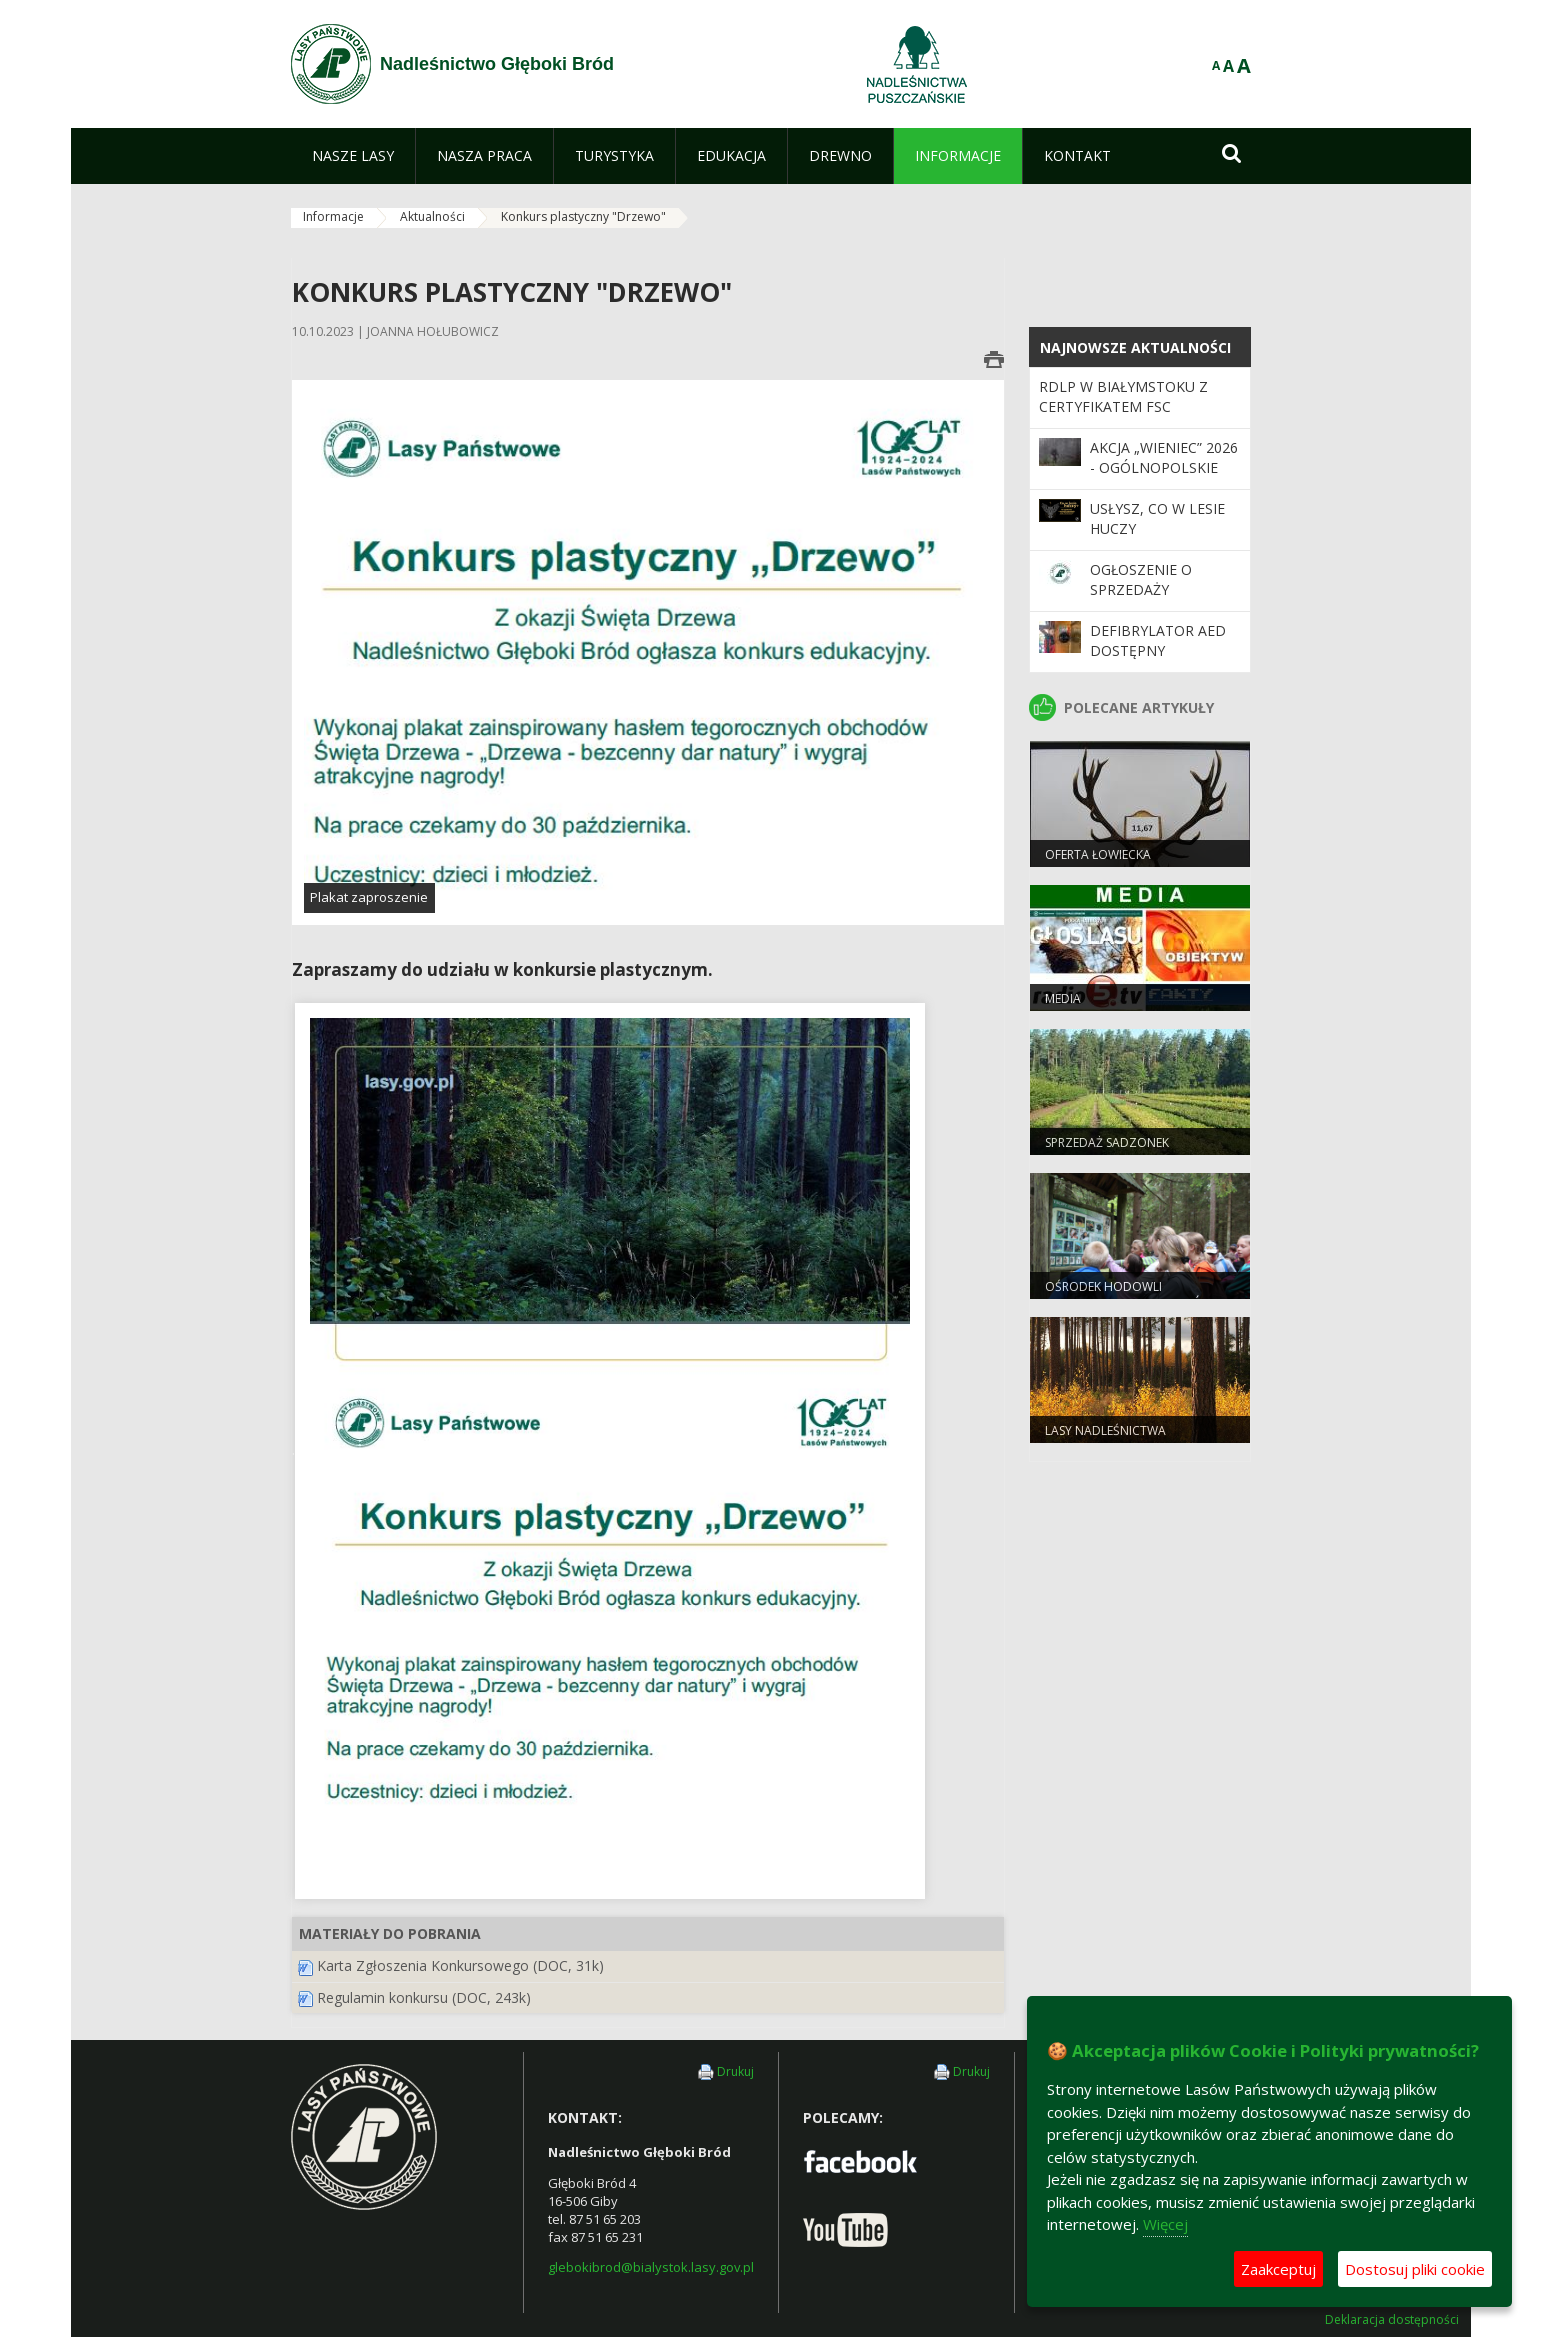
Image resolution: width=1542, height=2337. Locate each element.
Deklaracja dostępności (1392, 2320)
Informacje (333, 216)
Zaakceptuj (1278, 2269)
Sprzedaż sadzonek (1107, 1142)
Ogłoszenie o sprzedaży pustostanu (1141, 590)
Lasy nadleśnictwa (1105, 1430)
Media (1063, 998)
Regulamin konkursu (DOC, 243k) (424, 1997)
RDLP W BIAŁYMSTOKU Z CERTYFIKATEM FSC (1123, 396)
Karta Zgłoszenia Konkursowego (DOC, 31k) (460, 1965)
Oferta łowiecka (1098, 854)
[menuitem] (353, 156)
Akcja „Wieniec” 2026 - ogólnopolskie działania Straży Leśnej (1164, 478)
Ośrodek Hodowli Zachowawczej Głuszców (1129, 1295)
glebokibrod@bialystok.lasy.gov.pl (651, 2267)
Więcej (1165, 2224)
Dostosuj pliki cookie (1415, 2269)
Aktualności (432, 216)
